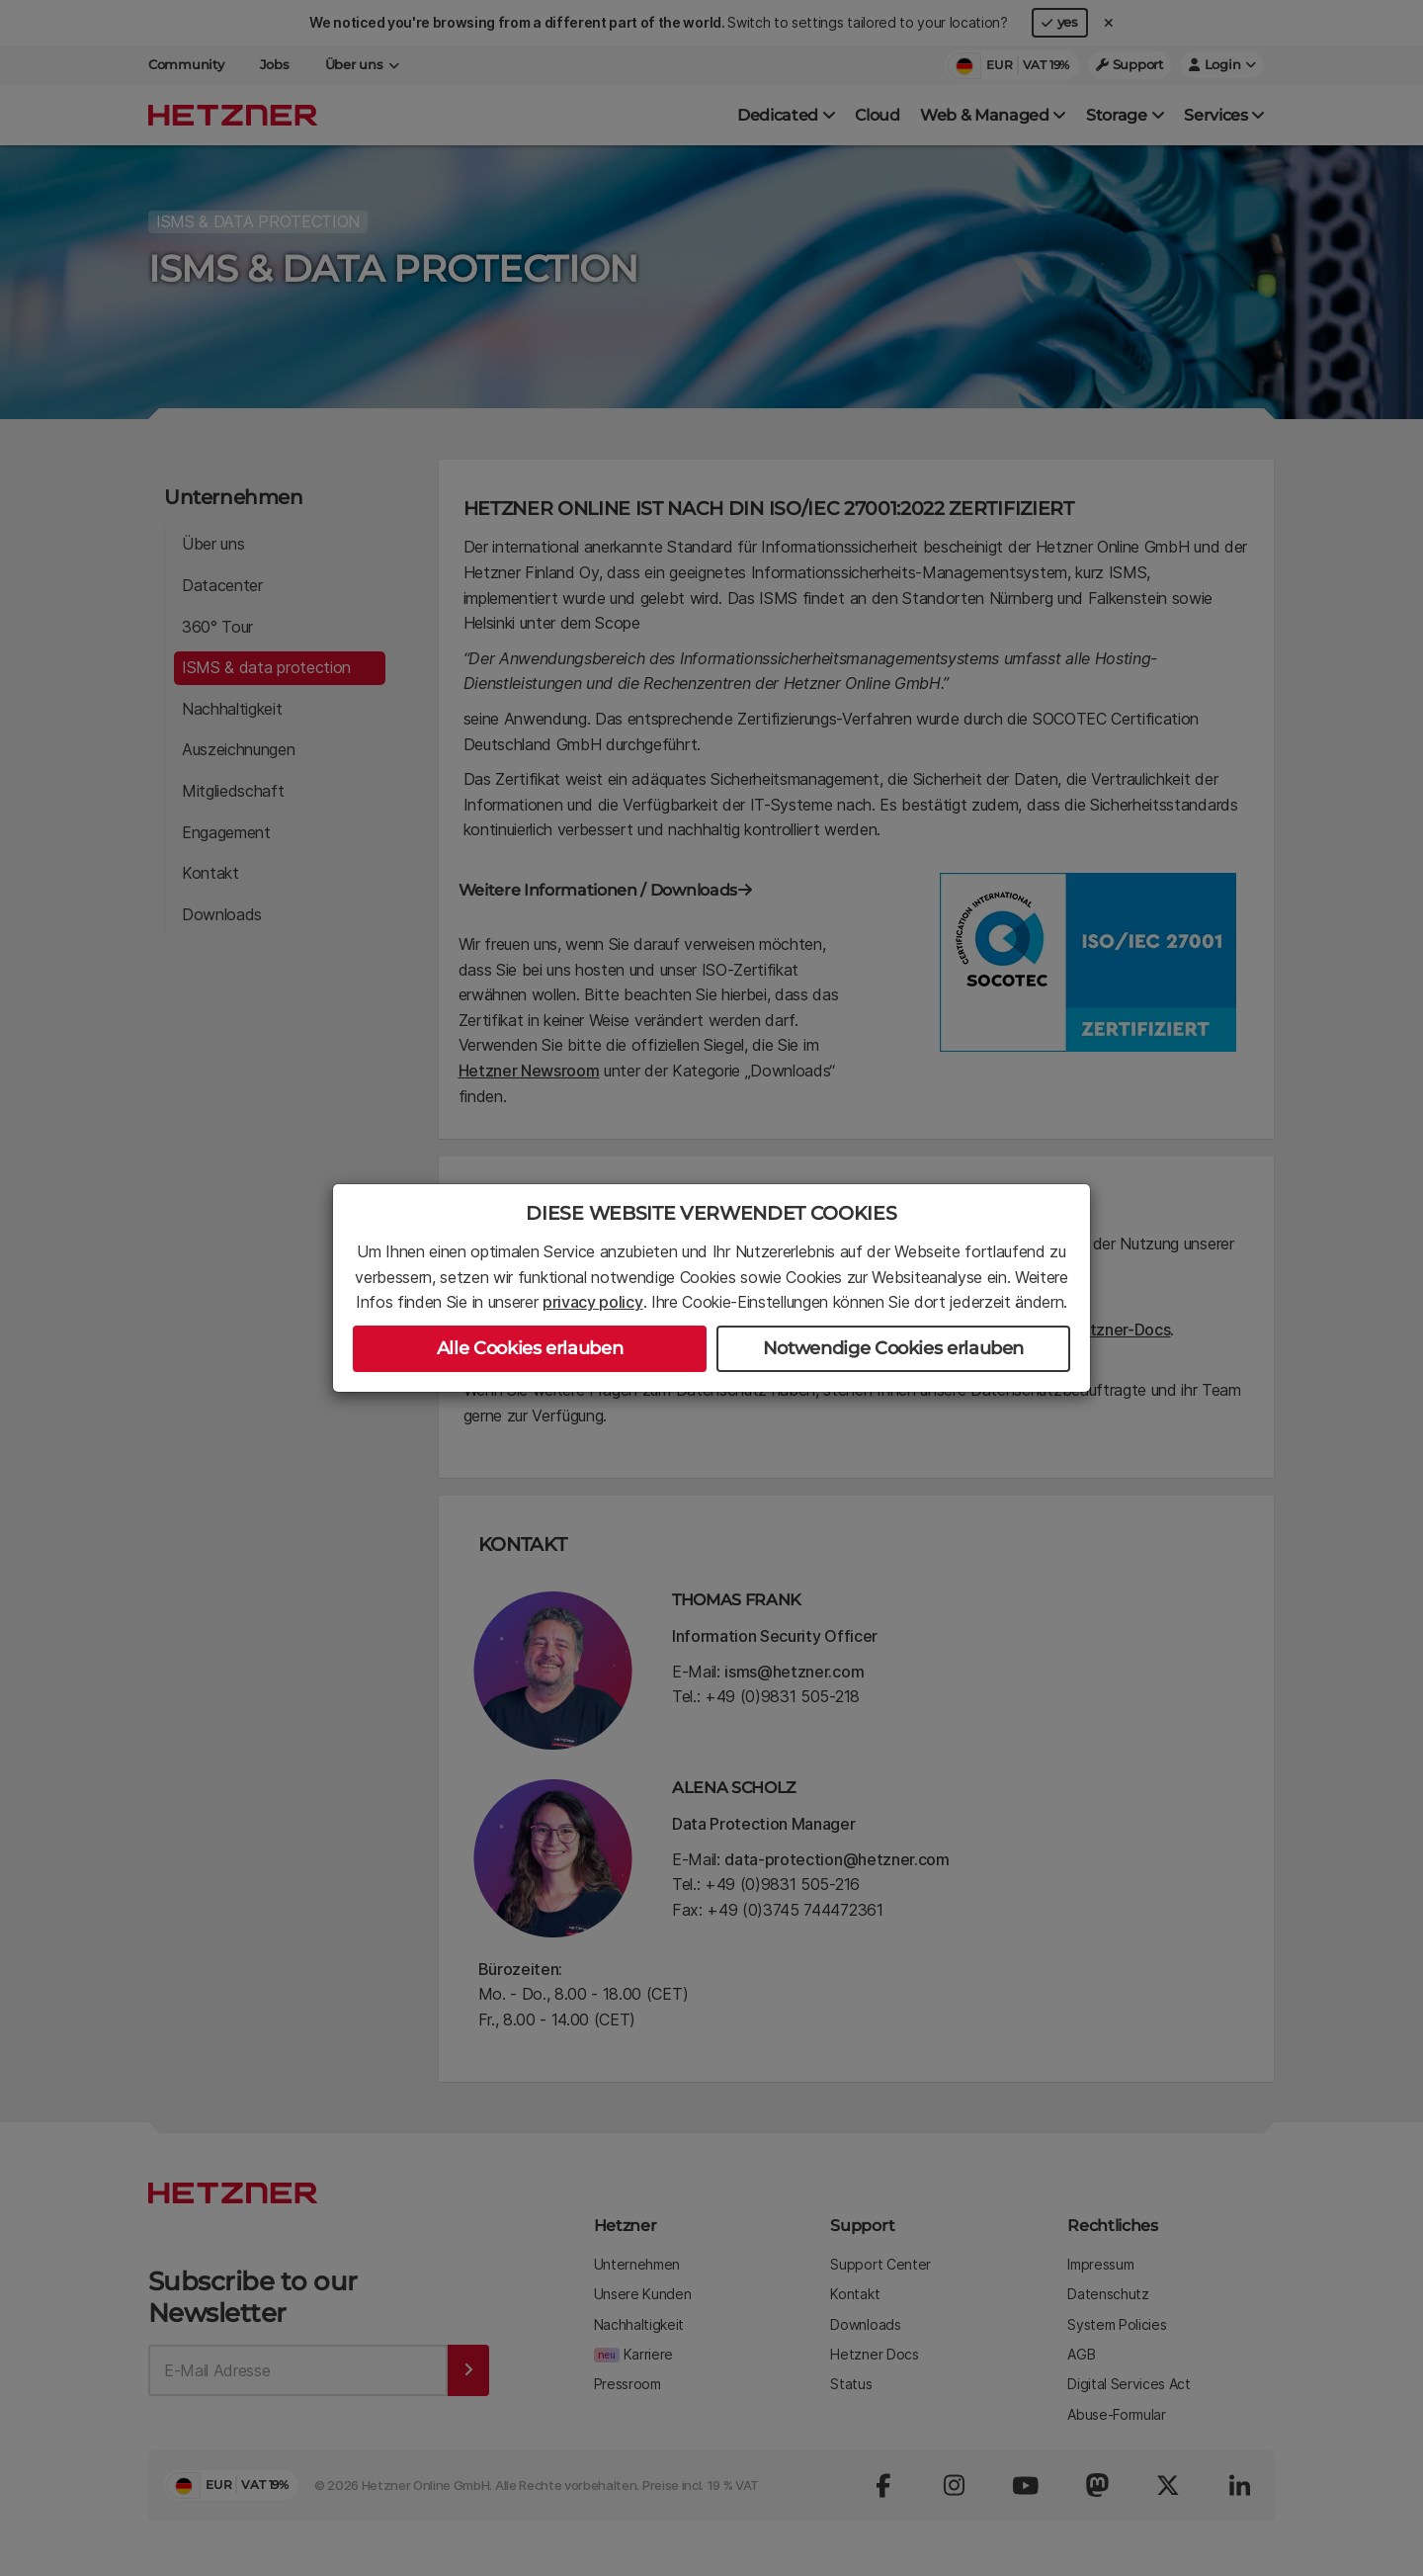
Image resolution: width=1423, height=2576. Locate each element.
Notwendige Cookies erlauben (893, 1348)
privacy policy (593, 1302)
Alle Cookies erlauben (530, 1348)
